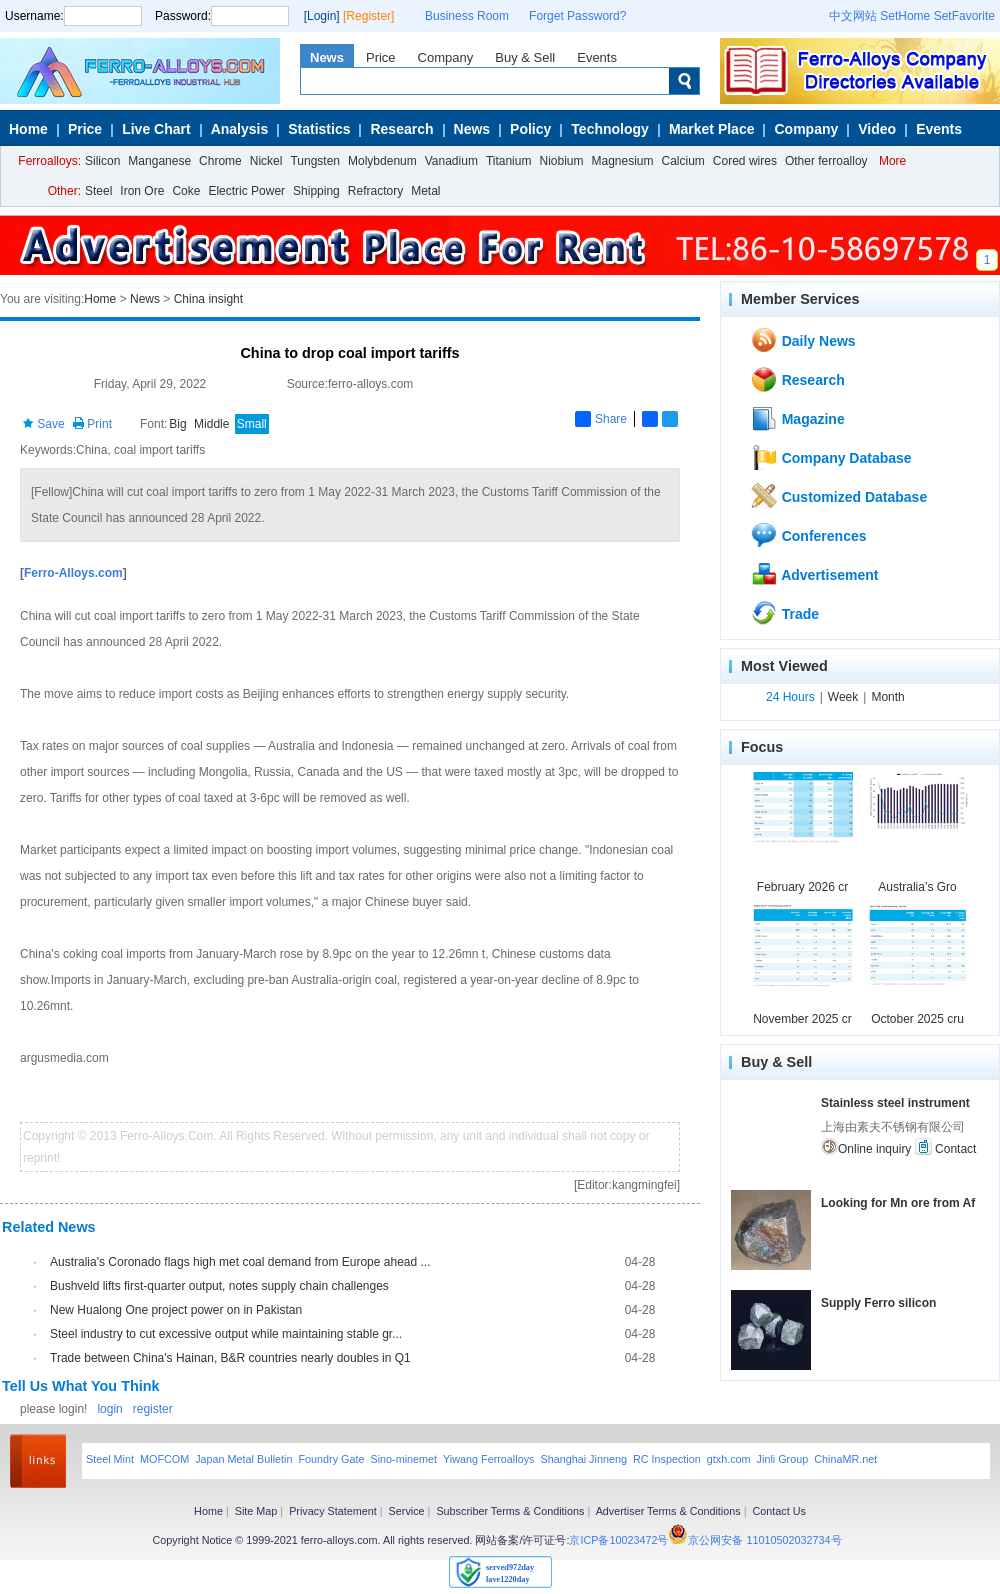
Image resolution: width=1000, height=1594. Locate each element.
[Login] (322, 16)
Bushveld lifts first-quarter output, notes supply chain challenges (219, 1286)
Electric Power (246, 191)
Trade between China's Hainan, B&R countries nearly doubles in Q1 (230, 1358)
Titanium (509, 161)
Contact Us (778, 1511)
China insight (208, 299)
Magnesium (622, 161)
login (109, 1409)
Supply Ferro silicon (878, 1303)
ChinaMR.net (845, 1459)
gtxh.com (729, 1459)
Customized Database (838, 496)
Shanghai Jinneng (583, 1459)
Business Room (467, 16)
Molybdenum (382, 161)
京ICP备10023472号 (618, 1540)
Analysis (240, 129)
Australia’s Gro (917, 887)
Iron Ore (142, 191)
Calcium (683, 161)
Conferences (808, 535)
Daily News (803, 340)
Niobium (561, 161)
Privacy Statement (333, 1511)
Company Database (831, 457)
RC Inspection (667, 1459)
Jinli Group (783, 1459)
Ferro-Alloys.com (73, 573)
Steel (98, 191)
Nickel (266, 161)
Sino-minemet (403, 1459)
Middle (211, 424)
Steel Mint (110, 1459)
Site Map (256, 1511)
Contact (946, 1147)
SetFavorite (964, 16)
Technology (610, 129)
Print (92, 424)
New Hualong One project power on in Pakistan (176, 1310)
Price (381, 57)
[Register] (368, 16)
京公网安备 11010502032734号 (764, 1540)
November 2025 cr (802, 1019)
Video (877, 129)
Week (843, 697)
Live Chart (156, 129)
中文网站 (853, 16)
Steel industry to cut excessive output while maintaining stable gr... (226, 1334)
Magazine (797, 418)
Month (887, 697)
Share (601, 419)
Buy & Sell (525, 57)
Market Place (712, 129)
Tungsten (315, 161)
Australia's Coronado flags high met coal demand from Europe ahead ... (240, 1262)
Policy (530, 129)
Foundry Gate (331, 1459)
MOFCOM (164, 1459)
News (327, 57)
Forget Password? (577, 16)
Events (597, 57)
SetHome (905, 16)
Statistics (319, 129)
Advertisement (814, 574)
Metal (425, 191)
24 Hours (790, 697)
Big (177, 424)
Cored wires (745, 161)
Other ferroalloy (826, 161)
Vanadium (451, 161)
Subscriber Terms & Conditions (510, 1511)
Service (407, 1511)
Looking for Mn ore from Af (898, 1203)
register (153, 1409)
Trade (784, 613)
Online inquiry (866, 1147)
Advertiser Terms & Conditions (668, 1511)
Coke (186, 191)
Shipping (316, 191)
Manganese (159, 161)
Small (252, 424)
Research (401, 129)
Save (43, 424)
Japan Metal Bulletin (243, 1459)
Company (446, 57)
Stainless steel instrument (895, 1103)
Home (28, 129)
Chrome (220, 161)
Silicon (102, 161)
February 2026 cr (802, 887)
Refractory (375, 191)
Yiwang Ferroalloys (488, 1459)
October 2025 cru (917, 1019)
